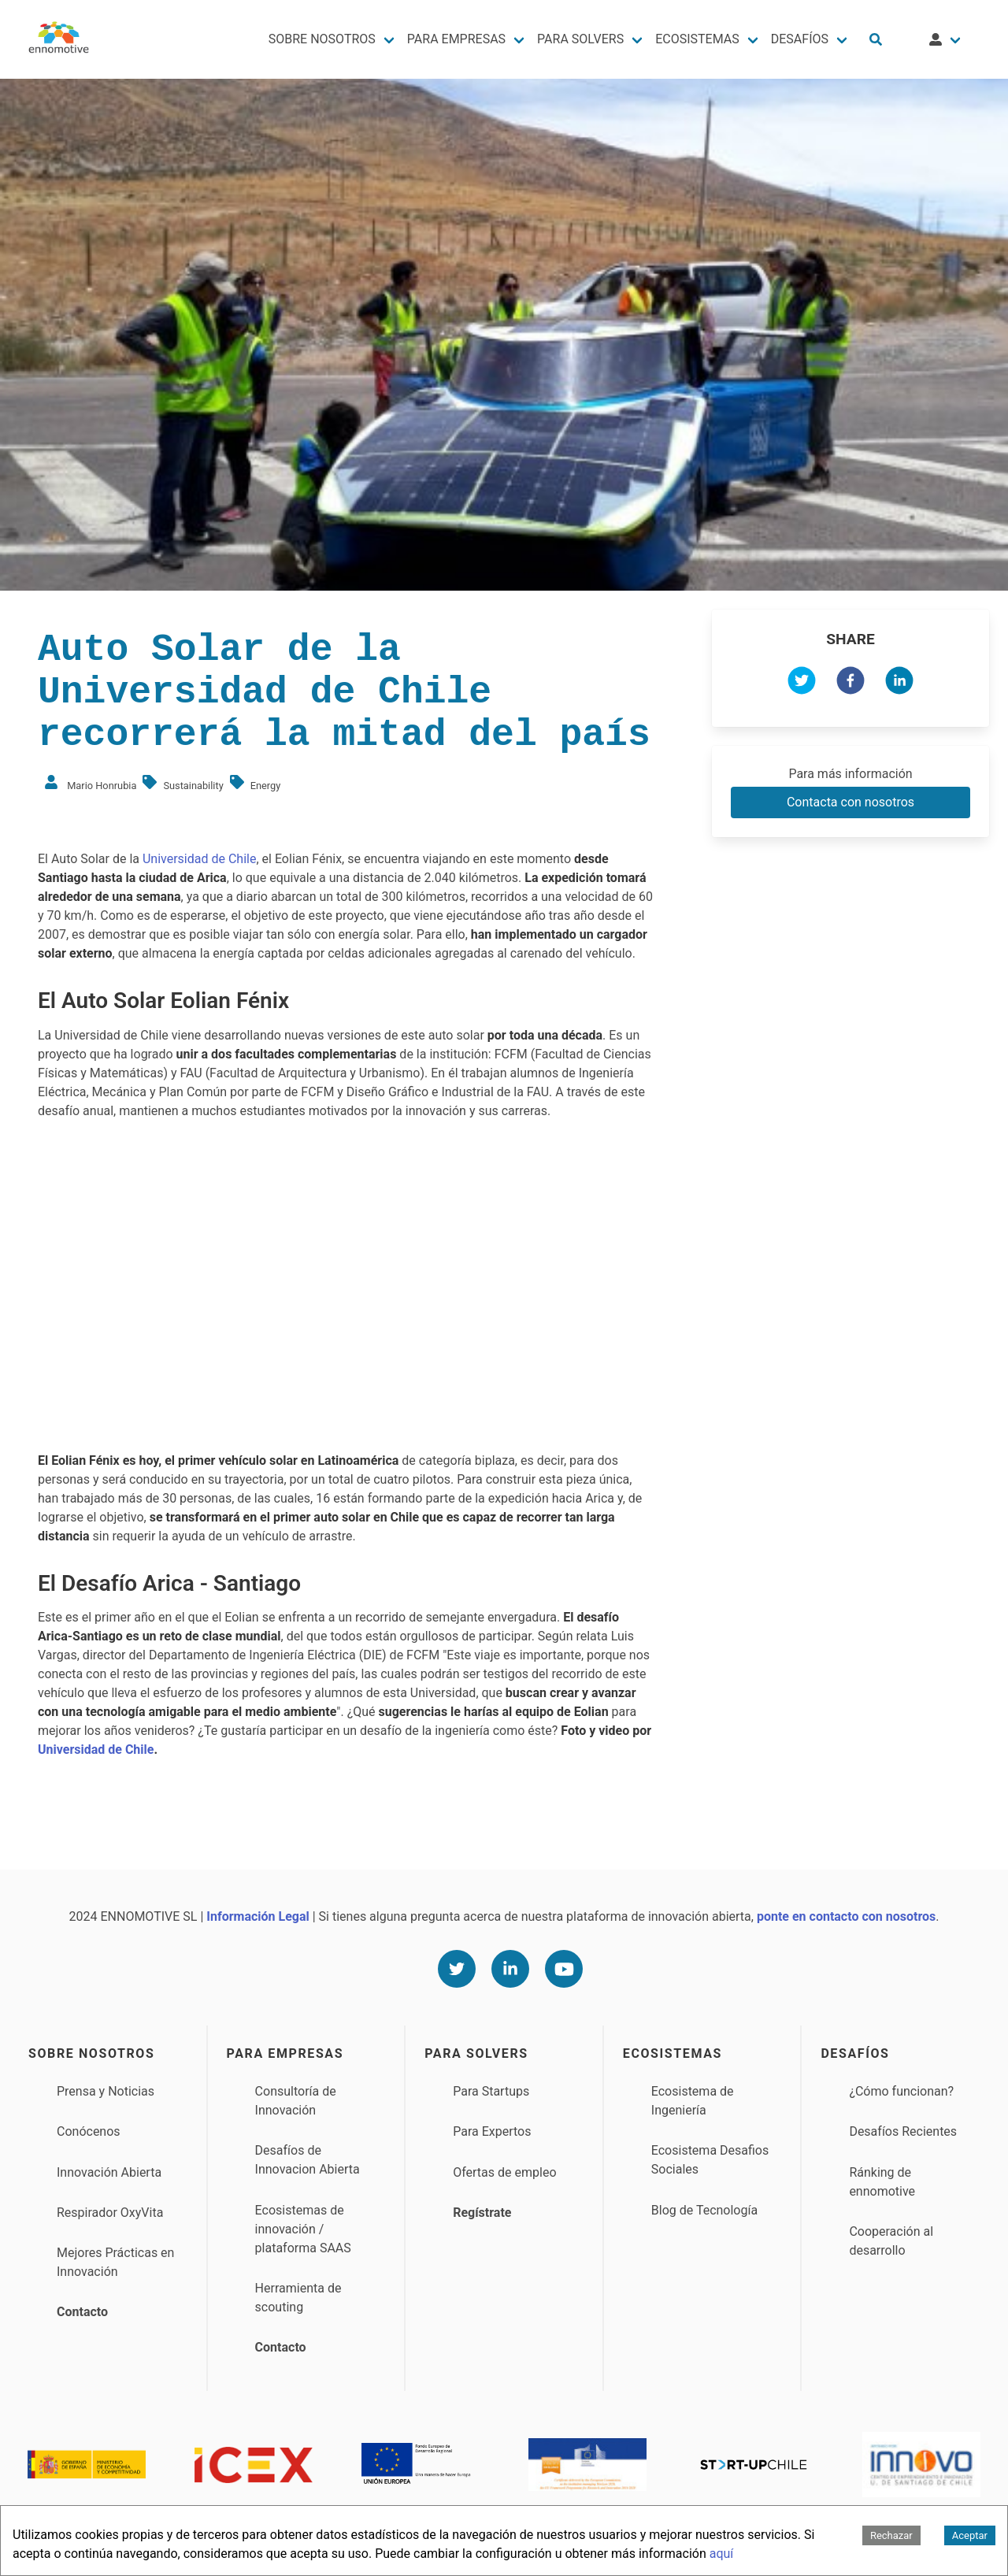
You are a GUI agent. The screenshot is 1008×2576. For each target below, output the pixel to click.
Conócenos (88, 2131)
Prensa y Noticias (105, 2091)
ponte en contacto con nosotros (846, 1916)
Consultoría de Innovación (295, 2101)
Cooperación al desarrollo (891, 2241)
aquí (722, 2553)
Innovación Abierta (109, 2172)
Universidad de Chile (200, 858)
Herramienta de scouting (298, 2298)
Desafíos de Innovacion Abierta (307, 2160)
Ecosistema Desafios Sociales (710, 2160)
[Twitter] (457, 1969)
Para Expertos (492, 2131)
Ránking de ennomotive (882, 2182)
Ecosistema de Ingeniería (692, 2101)
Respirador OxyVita (110, 2212)
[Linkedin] (510, 1969)
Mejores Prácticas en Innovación (115, 2262)
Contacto (82, 2311)
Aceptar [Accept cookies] (970, 2535)
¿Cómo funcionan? (901, 2091)
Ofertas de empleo (504, 2172)
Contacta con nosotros (850, 802)
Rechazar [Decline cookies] (891, 2535)
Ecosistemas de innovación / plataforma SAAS (303, 2229)
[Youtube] (564, 1969)
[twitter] (802, 683)
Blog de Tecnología (704, 2210)
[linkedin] (899, 683)
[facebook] (850, 683)
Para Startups (491, 2091)
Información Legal (257, 1916)
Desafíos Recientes (903, 2131)
